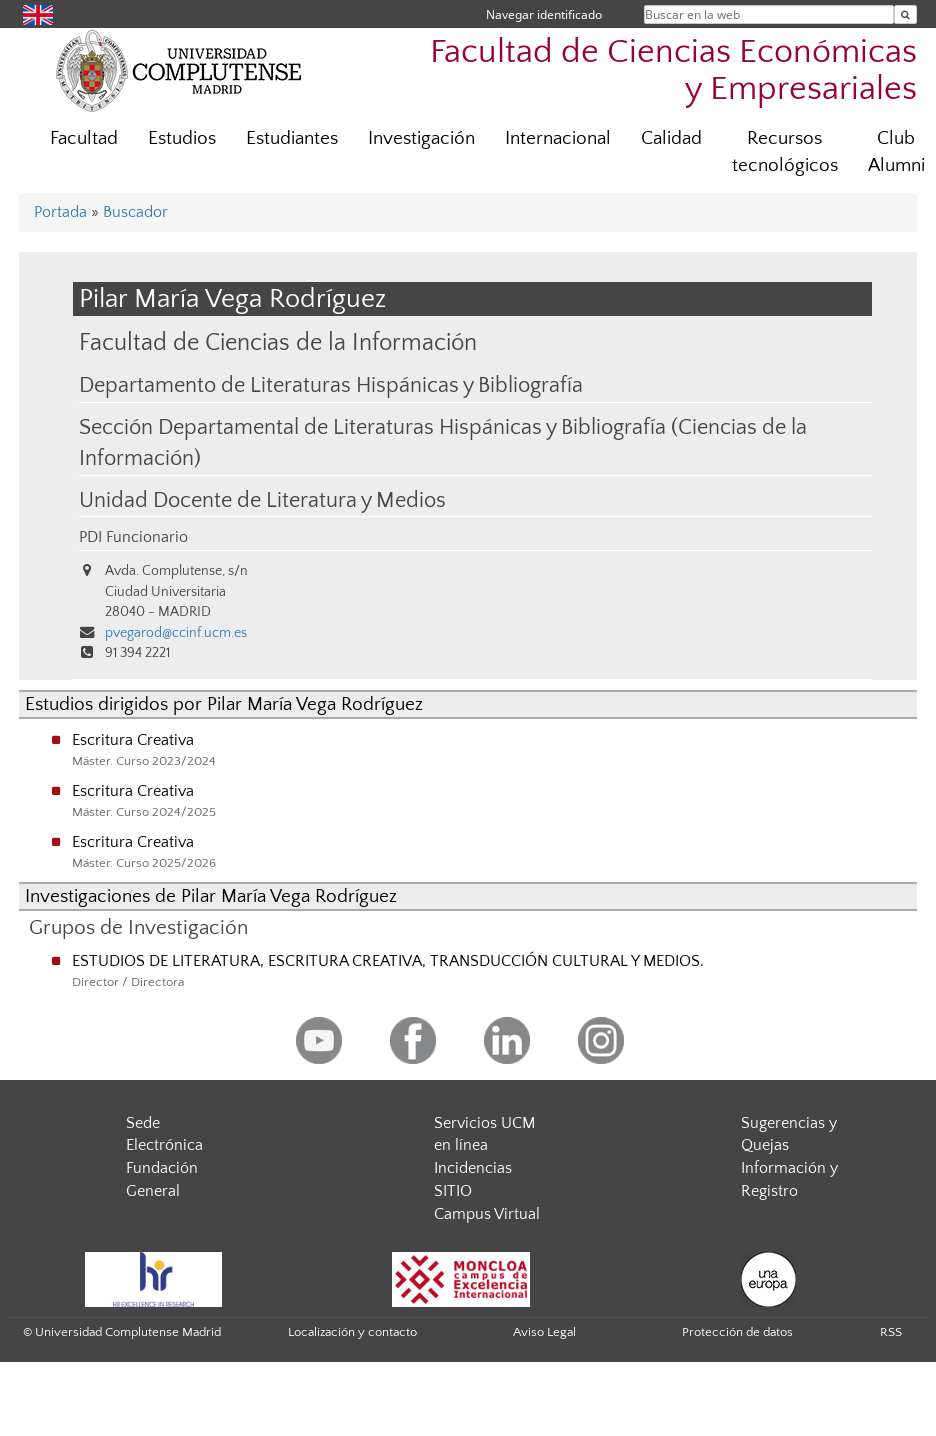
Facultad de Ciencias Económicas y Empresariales (673, 71)
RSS (891, 1332)
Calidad (671, 138)
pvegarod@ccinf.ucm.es (176, 633)
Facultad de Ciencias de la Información (278, 342)
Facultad (84, 138)
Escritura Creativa (133, 740)
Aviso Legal (544, 1332)
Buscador (135, 212)
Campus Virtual (487, 1214)
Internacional (558, 138)
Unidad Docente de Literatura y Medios (262, 501)
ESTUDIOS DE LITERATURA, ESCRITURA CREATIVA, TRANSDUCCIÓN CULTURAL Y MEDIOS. (388, 961)
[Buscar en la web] (905, 14)
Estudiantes (292, 138)
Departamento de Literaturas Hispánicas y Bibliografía (331, 386)
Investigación (421, 138)
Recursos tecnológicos (785, 152)
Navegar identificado (544, 14)
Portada (60, 212)
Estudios (182, 138)
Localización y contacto (352, 1332)
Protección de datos (737, 1332)
